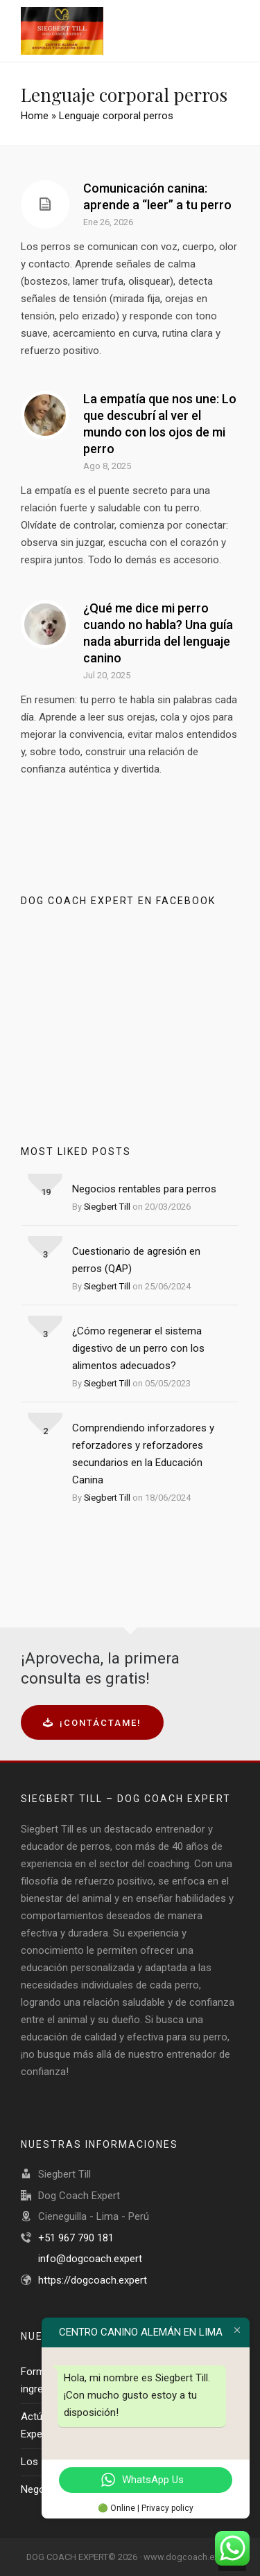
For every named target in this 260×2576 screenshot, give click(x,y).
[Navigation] (229, 31)
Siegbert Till (107, 1206)
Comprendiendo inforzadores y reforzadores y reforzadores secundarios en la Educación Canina (143, 1454)
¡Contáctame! (92, 1723)
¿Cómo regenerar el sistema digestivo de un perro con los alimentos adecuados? (138, 1348)
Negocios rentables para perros (144, 1189)
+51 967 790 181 (76, 2238)
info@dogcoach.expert (90, 2258)
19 (46, 1192)
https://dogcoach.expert (92, 2280)
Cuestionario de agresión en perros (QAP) (136, 1260)
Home (35, 115)
